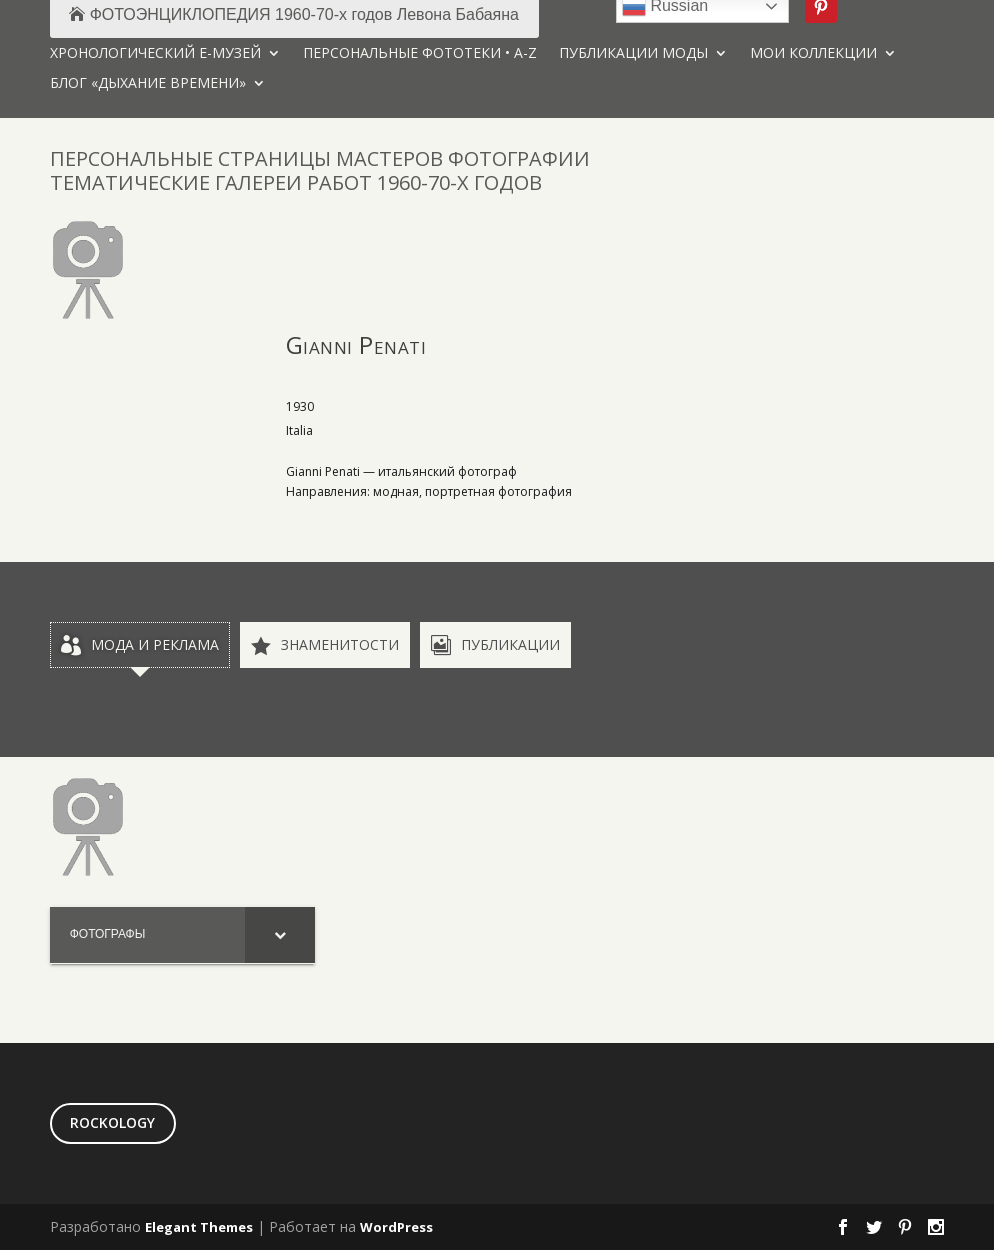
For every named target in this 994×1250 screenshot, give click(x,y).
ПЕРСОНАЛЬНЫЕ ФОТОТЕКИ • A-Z (420, 54)
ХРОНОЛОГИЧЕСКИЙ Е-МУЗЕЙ (155, 54)
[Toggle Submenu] (280, 935)
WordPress (396, 1227)
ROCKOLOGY (112, 1122)
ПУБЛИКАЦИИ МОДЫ (633, 54)
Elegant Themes (199, 1227)
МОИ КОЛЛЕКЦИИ (813, 54)
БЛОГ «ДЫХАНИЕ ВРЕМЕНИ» (148, 84)
